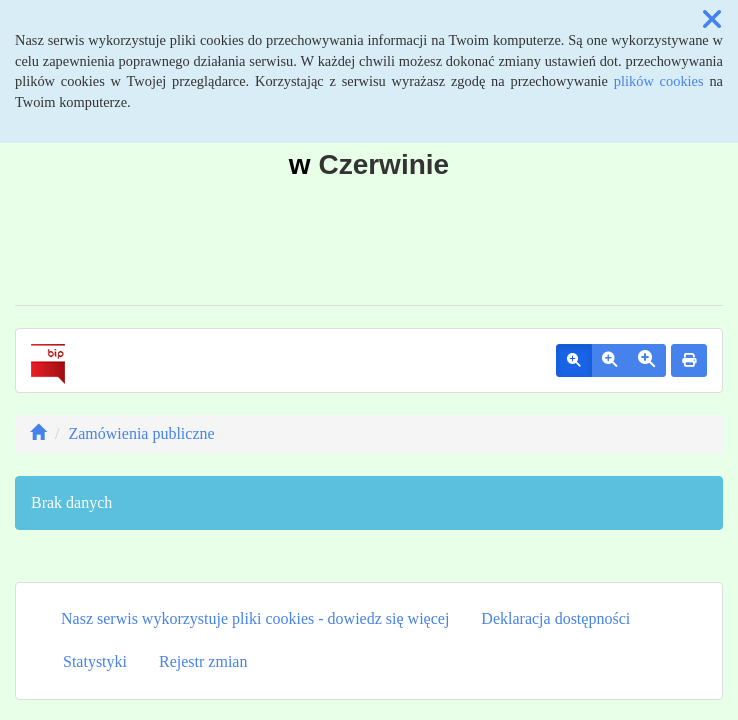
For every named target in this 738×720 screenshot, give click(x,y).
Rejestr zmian (203, 661)
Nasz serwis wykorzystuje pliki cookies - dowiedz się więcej (255, 618)
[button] (712, 20)
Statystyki (95, 661)
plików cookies (659, 81)
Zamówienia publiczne (141, 433)
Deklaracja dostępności (555, 618)
